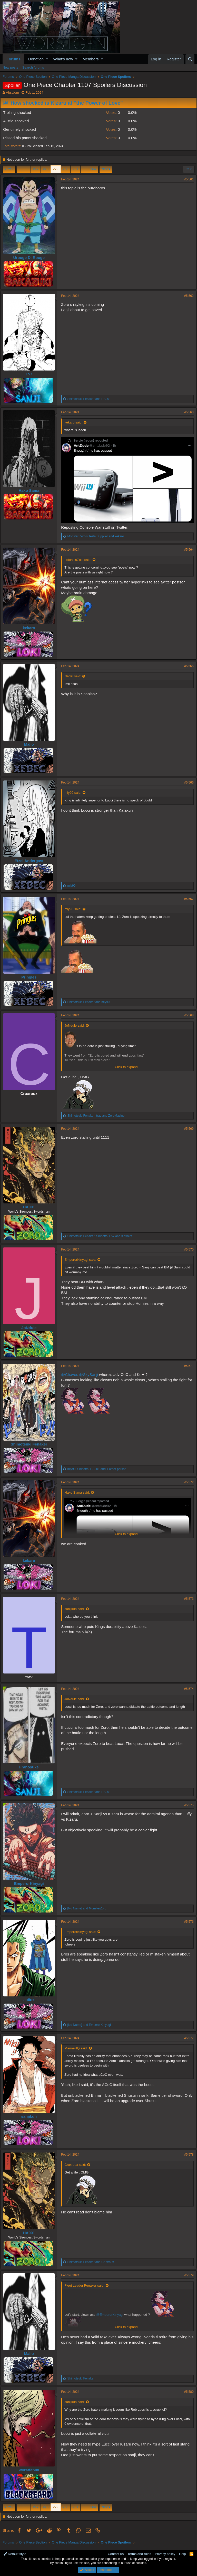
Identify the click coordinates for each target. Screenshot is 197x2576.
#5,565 (187, 663)
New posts (10, 67)
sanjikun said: (76, 1606)
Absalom (12, 92)
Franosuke (31, 1764)
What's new (63, 59)
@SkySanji (90, 1372)
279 (55, 169)
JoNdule (30, 1325)
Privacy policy (165, 2551)
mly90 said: (74, 790)
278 (45, 169)
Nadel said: (74, 674)
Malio (31, 742)
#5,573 (187, 1596)
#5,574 (187, 1686)
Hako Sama (31, 490)
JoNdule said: (76, 1023)
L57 (31, 374)
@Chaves (71, 1372)
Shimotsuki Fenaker (31, 1441)
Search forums (33, 67)
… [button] (26, 169)
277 (35, 169)
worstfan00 (31, 2467)
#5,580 (187, 2389)
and (91, 399)
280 (65, 169)
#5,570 (187, 1247)
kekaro (31, 625)
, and (97, 1113)
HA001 (31, 1204)
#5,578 (187, 2152)
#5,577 (187, 2035)
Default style (15, 2551)
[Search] (189, 59)
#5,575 (187, 1803)
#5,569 (187, 1126)
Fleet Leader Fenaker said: (86, 2283)
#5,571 (187, 1363)
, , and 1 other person (98, 1466)
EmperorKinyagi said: (82, 1257)
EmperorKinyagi (31, 1881)
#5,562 (187, 296)
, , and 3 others (101, 1233)
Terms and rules (139, 2551)
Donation (36, 59)
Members (91, 59)
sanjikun (31, 2114)
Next (105, 169)
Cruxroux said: (77, 2162)
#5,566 (187, 780)
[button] (47, 59)
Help (182, 2551)
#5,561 (187, 179)
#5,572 (187, 1480)
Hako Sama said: (79, 1490)
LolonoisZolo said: (79, 557)
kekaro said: (75, 422)
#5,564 (187, 547)
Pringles (30, 974)
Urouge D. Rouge (31, 257)
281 (75, 169)
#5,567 (187, 896)
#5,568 (187, 1013)
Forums (13, 59)
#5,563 (187, 412)
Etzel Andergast (30, 858)
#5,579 (187, 2273)
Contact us (116, 2551)
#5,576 (187, 1919)
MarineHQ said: (78, 2046)
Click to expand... (128, 1064)
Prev (9, 169)
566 (93, 169)
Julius (30, 1997)
